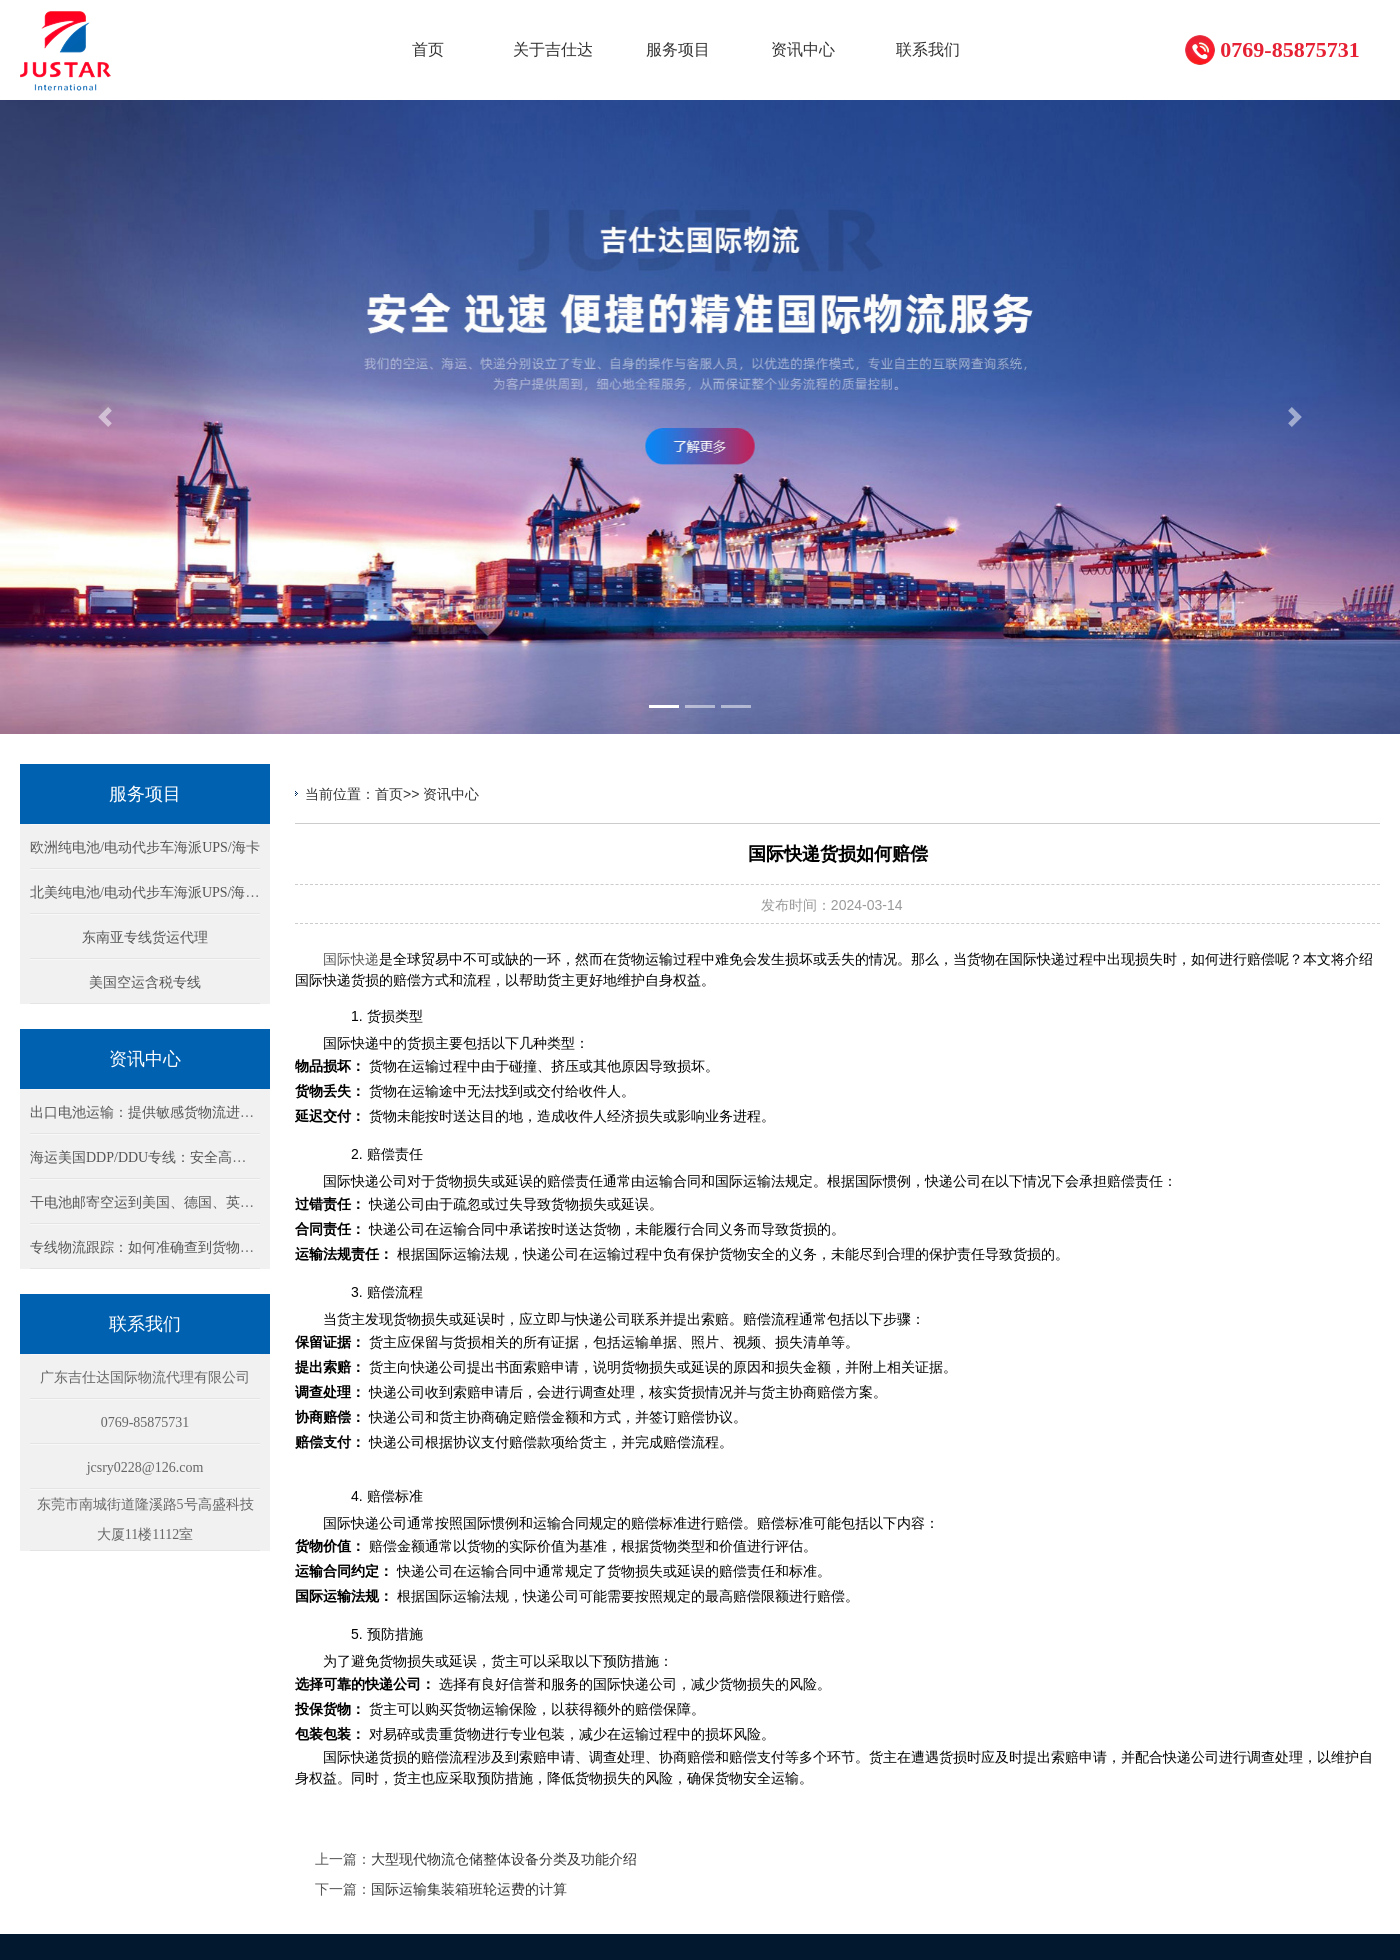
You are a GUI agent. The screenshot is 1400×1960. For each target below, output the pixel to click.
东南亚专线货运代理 (145, 937)
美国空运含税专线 (145, 982)
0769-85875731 (1289, 49)
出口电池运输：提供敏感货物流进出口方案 (163, 1112)
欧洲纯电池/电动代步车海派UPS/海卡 (144, 847)
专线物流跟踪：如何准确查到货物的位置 (156, 1247)
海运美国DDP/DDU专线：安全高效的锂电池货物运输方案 (208, 1157)
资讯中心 (451, 794)
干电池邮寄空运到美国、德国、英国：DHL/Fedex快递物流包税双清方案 (252, 1202)
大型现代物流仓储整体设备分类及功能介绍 (504, 1859)
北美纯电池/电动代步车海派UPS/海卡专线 (158, 892)
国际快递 (351, 959)
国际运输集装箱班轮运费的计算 (469, 1889)
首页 (389, 794)
